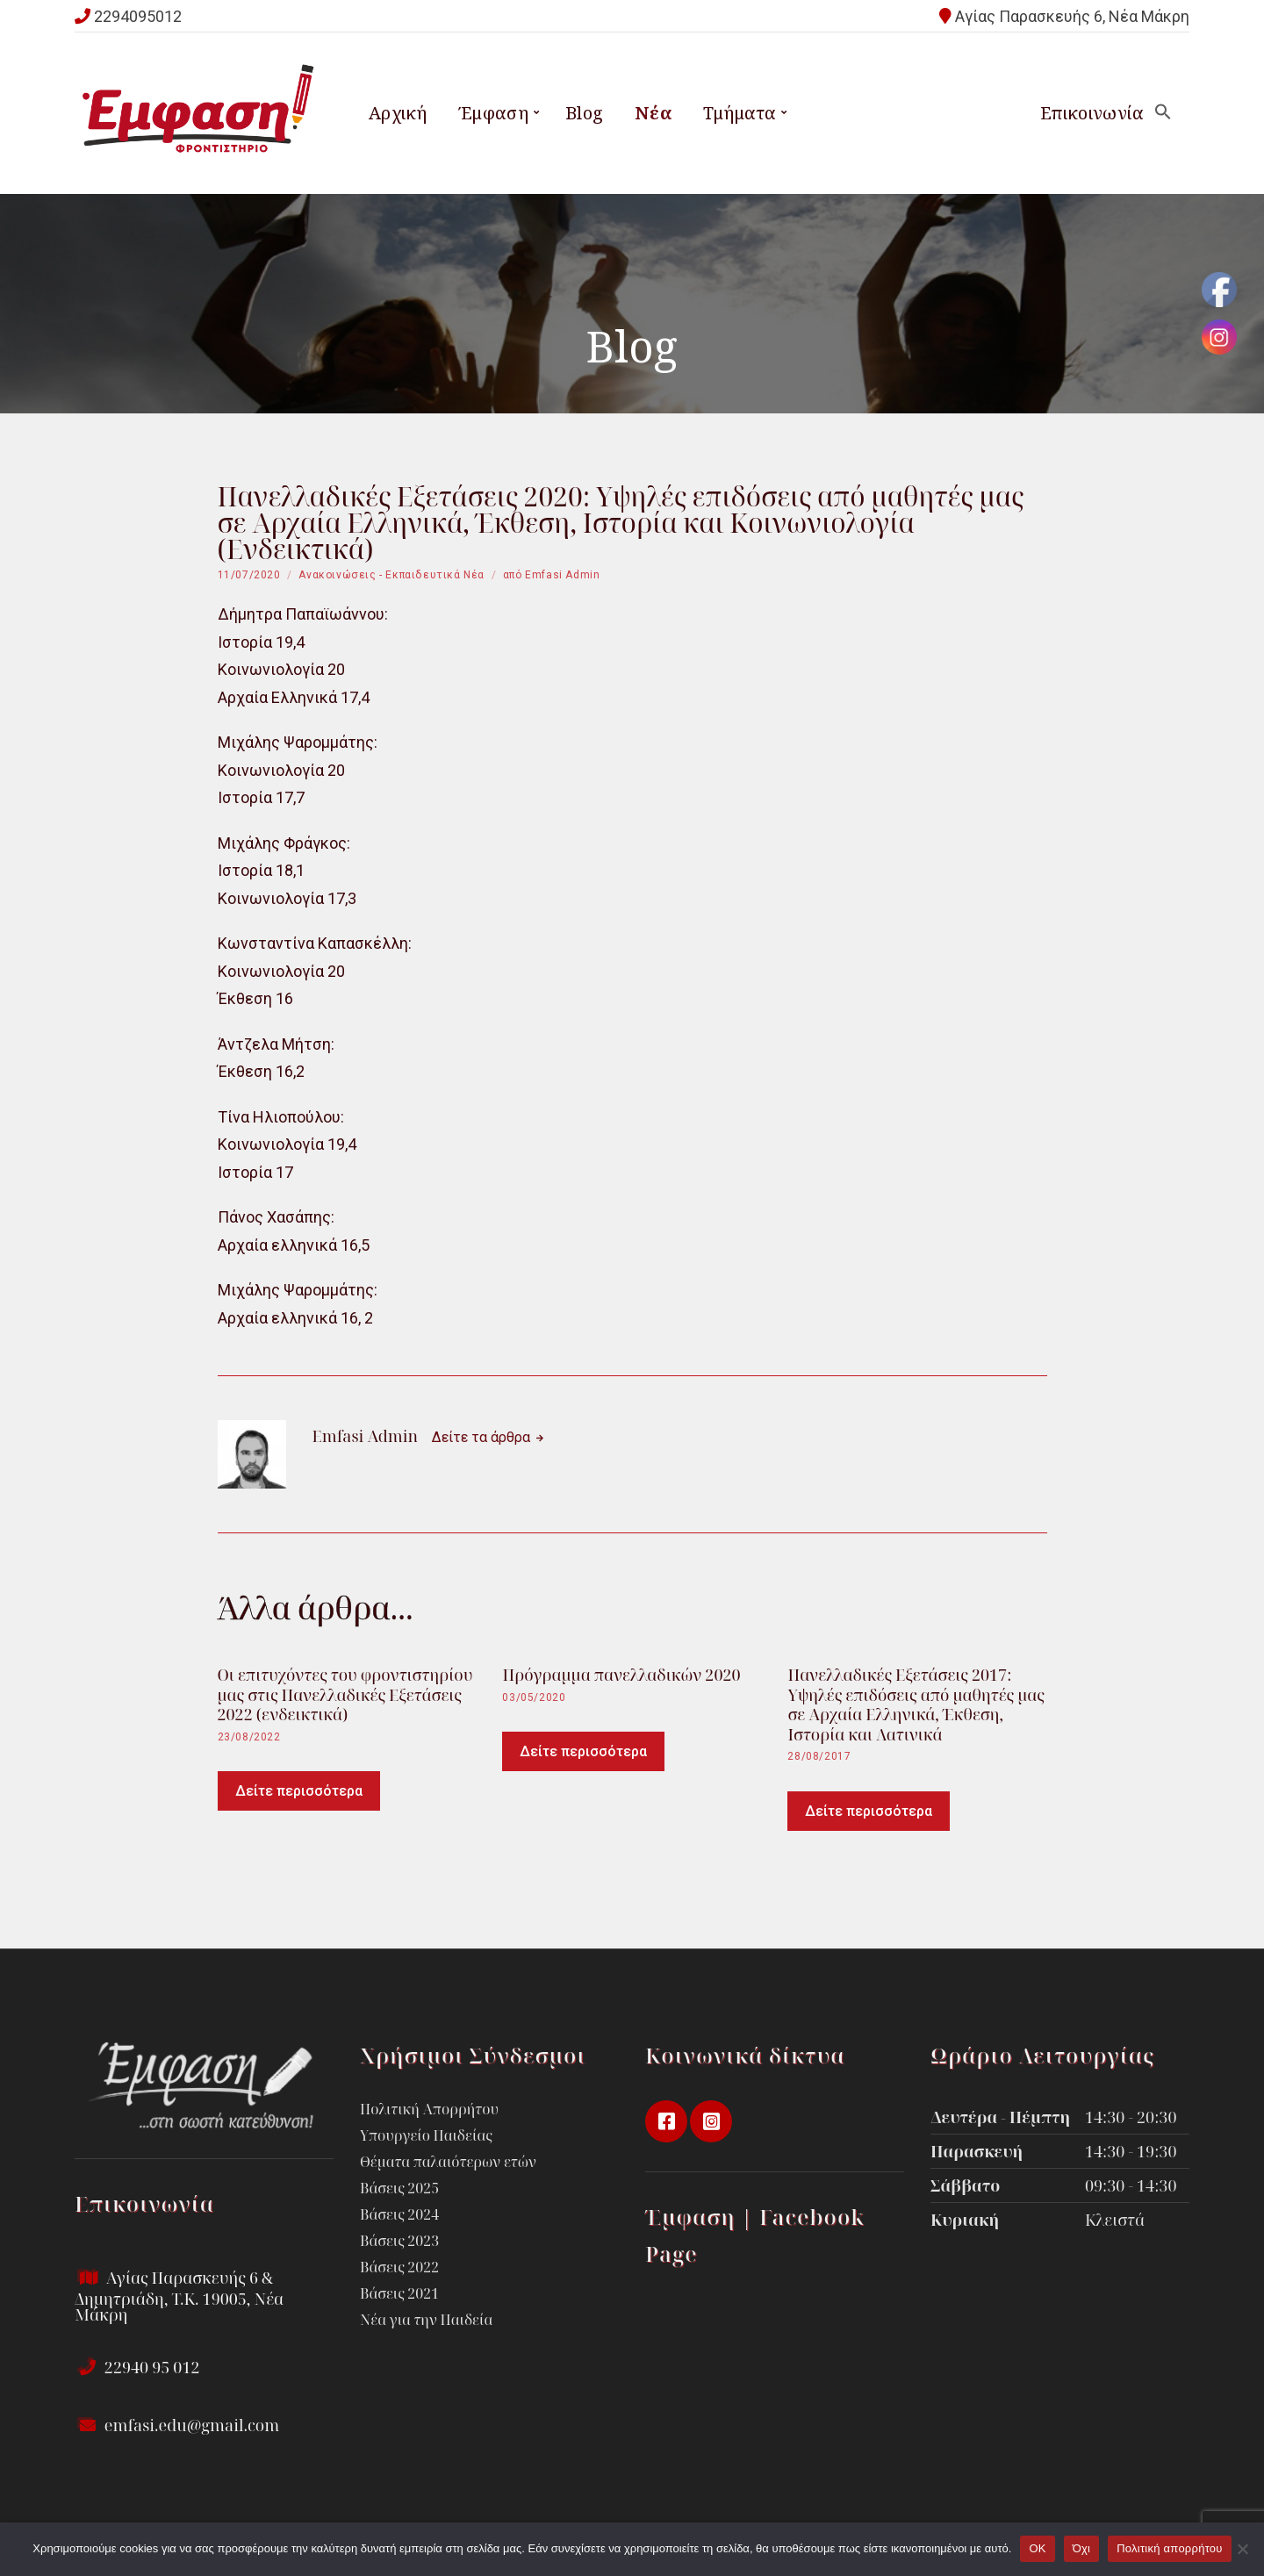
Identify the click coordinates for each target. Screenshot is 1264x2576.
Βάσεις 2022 (399, 2267)
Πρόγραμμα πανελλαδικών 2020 (621, 1674)
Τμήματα (740, 113)
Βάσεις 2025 (399, 2188)
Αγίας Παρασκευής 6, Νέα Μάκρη (1072, 16)
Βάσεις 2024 (399, 2214)
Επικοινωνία (1092, 113)
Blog (584, 113)
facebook (666, 2121)
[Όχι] (1242, 2549)
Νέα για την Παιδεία (426, 2319)
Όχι (1082, 2548)
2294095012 (138, 16)
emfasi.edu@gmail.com (177, 2425)
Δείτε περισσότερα (299, 1791)
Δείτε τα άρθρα (483, 1437)
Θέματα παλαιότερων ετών (448, 2162)
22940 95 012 (137, 2367)
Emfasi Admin (562, 575)
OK (1037, 2548)
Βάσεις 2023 (399, 2241)
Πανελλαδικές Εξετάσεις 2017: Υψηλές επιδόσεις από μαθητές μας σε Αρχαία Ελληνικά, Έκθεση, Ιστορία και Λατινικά (915, 1704)
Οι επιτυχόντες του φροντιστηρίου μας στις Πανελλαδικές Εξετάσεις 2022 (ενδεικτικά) (345, 1694)
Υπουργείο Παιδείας (426, 2135)
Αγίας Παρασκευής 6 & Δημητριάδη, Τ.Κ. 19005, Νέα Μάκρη (179, 2296)
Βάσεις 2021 (399, 2293)
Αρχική (398, 113)
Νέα (653, 113)
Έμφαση (493, 113)
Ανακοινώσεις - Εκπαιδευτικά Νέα (391, 575)
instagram (711, 2121)
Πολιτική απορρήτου (1169, 2548)
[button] (1163, 113)
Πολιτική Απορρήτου (429, 2109)
